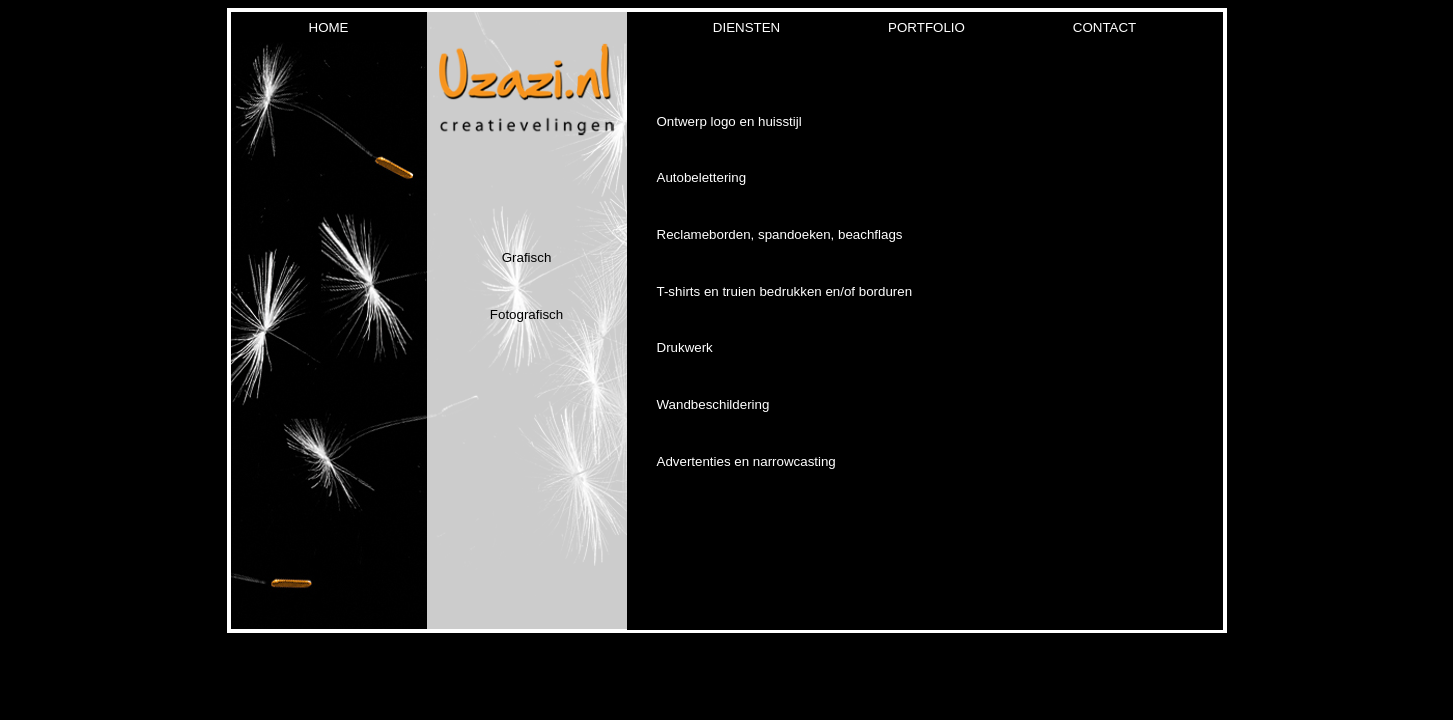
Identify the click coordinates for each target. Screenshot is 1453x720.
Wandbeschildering (713, 404)
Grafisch (527, 257)
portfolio (926, 27)
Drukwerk (685, 347)
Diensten (746, 27)
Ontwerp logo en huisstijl (729, 121)
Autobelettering (702, 177)
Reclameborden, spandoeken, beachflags (780, 234)
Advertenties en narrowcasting (746, 461)
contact (1104, 27)
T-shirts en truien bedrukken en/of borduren (785, 291)
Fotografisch (526, 314)
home (329, 27)
